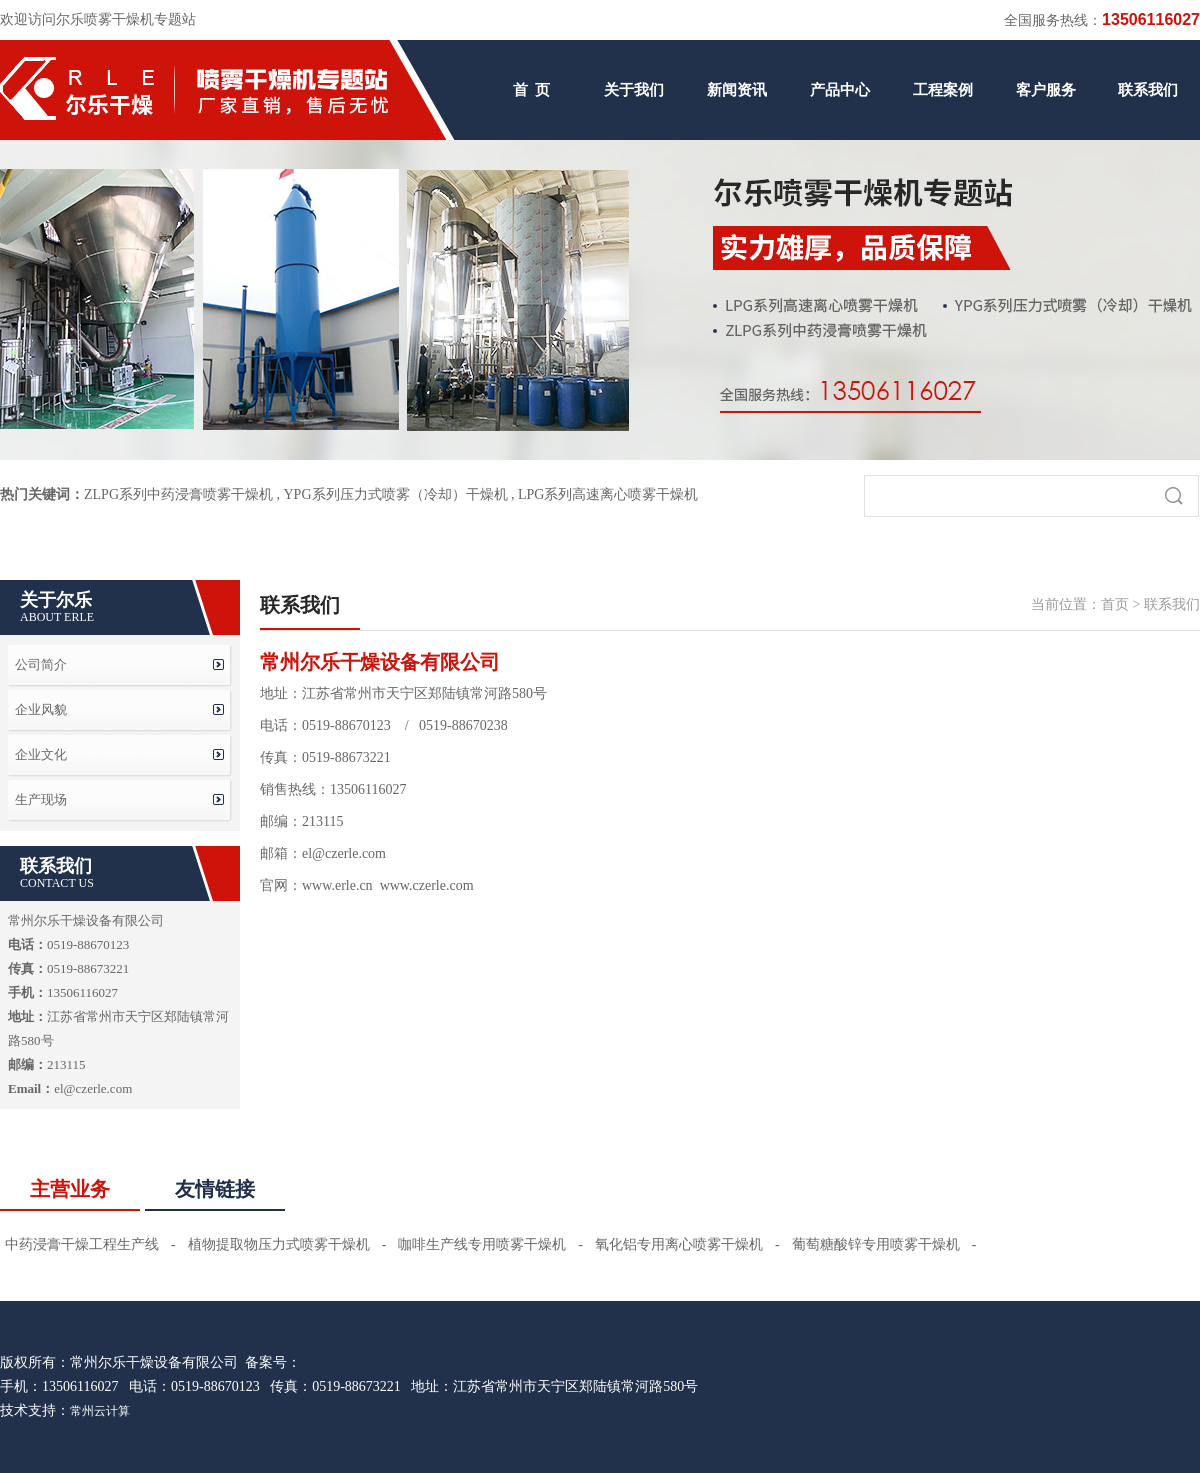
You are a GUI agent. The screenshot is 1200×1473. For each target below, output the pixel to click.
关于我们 (634, 90)
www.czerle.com (427, 885)
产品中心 (840, 90)
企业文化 (41, 754)
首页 (1115, 604)
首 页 (532, 90)
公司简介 (41, 664)
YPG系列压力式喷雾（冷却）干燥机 (396, 494)
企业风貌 (41, 709)
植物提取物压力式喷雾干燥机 (279, 1244)
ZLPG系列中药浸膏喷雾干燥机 (178, 494)
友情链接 (215, 1189)
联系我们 (1148, 90)
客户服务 (1046, 90)
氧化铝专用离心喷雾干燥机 (679, 1244)
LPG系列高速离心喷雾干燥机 (608, 494)
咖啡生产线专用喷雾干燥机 (482, 1244)
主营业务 (70, 1189)
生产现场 (41, 799)
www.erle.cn (337, 885)
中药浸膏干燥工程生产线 (82, 1244)
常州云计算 (100, 1411)
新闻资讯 (737, 90)
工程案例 (943, 90)
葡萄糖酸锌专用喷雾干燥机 (876, 1244)
